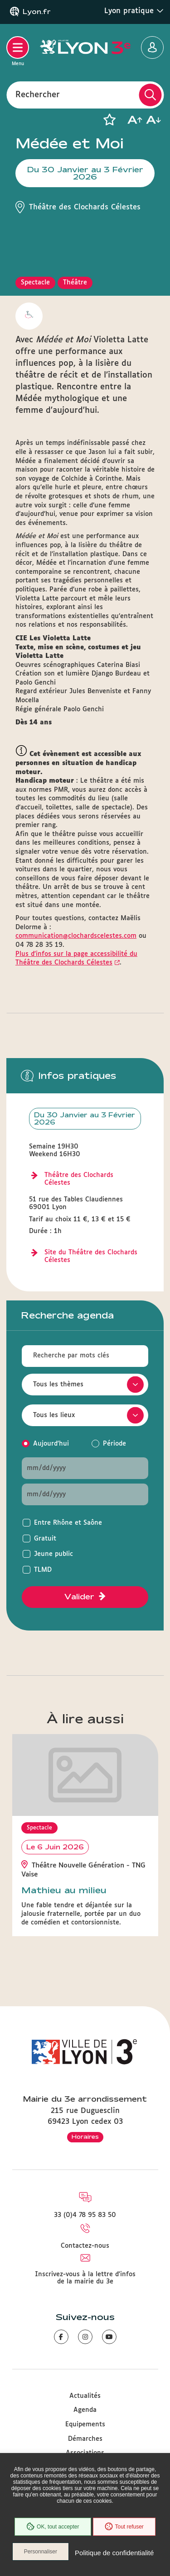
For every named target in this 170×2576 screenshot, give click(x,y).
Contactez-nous (85, 2246)
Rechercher (37, 94)
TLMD (43, 1570)
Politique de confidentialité (114, 2553)
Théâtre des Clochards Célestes (78, 1179)
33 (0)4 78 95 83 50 (85, 2215)
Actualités (85, 2396)
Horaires (85, 2136)
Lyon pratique (134, 11)
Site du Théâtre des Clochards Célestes (90, 1256)
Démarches (85, 2439)
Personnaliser (40, 2551)
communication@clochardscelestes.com (75, 936)
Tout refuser (124, 2527)
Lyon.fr (37, 11)
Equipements (85, 2424)
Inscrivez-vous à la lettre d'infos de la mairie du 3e (85, 2278)
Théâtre (75, 282)
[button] (109, 120)
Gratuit (45, 1539)
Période (114, 1444)
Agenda (85, 2410)
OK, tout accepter (52, 2527)
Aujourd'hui (51, 1444)
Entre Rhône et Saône (68, 1523)
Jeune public (53, 1554)
